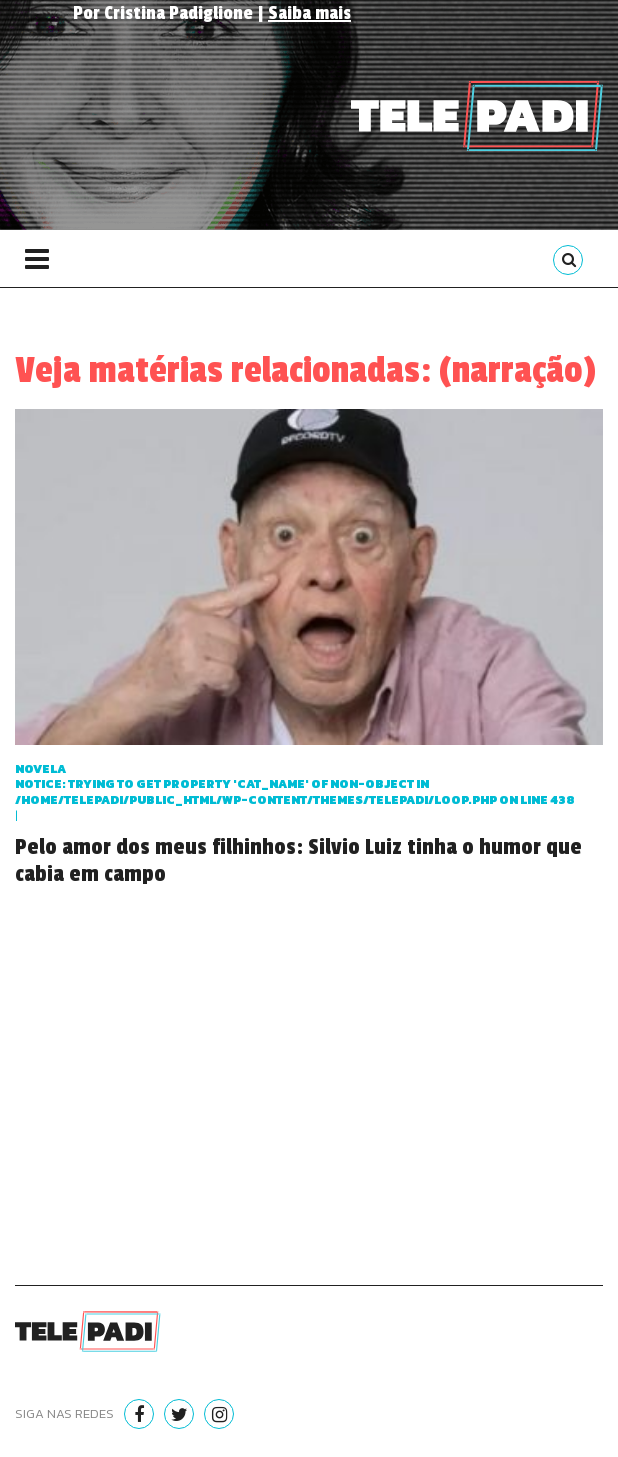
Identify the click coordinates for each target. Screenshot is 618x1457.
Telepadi (477, 116)
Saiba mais (309, 13)
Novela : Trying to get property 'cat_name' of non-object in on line (295, 784)
